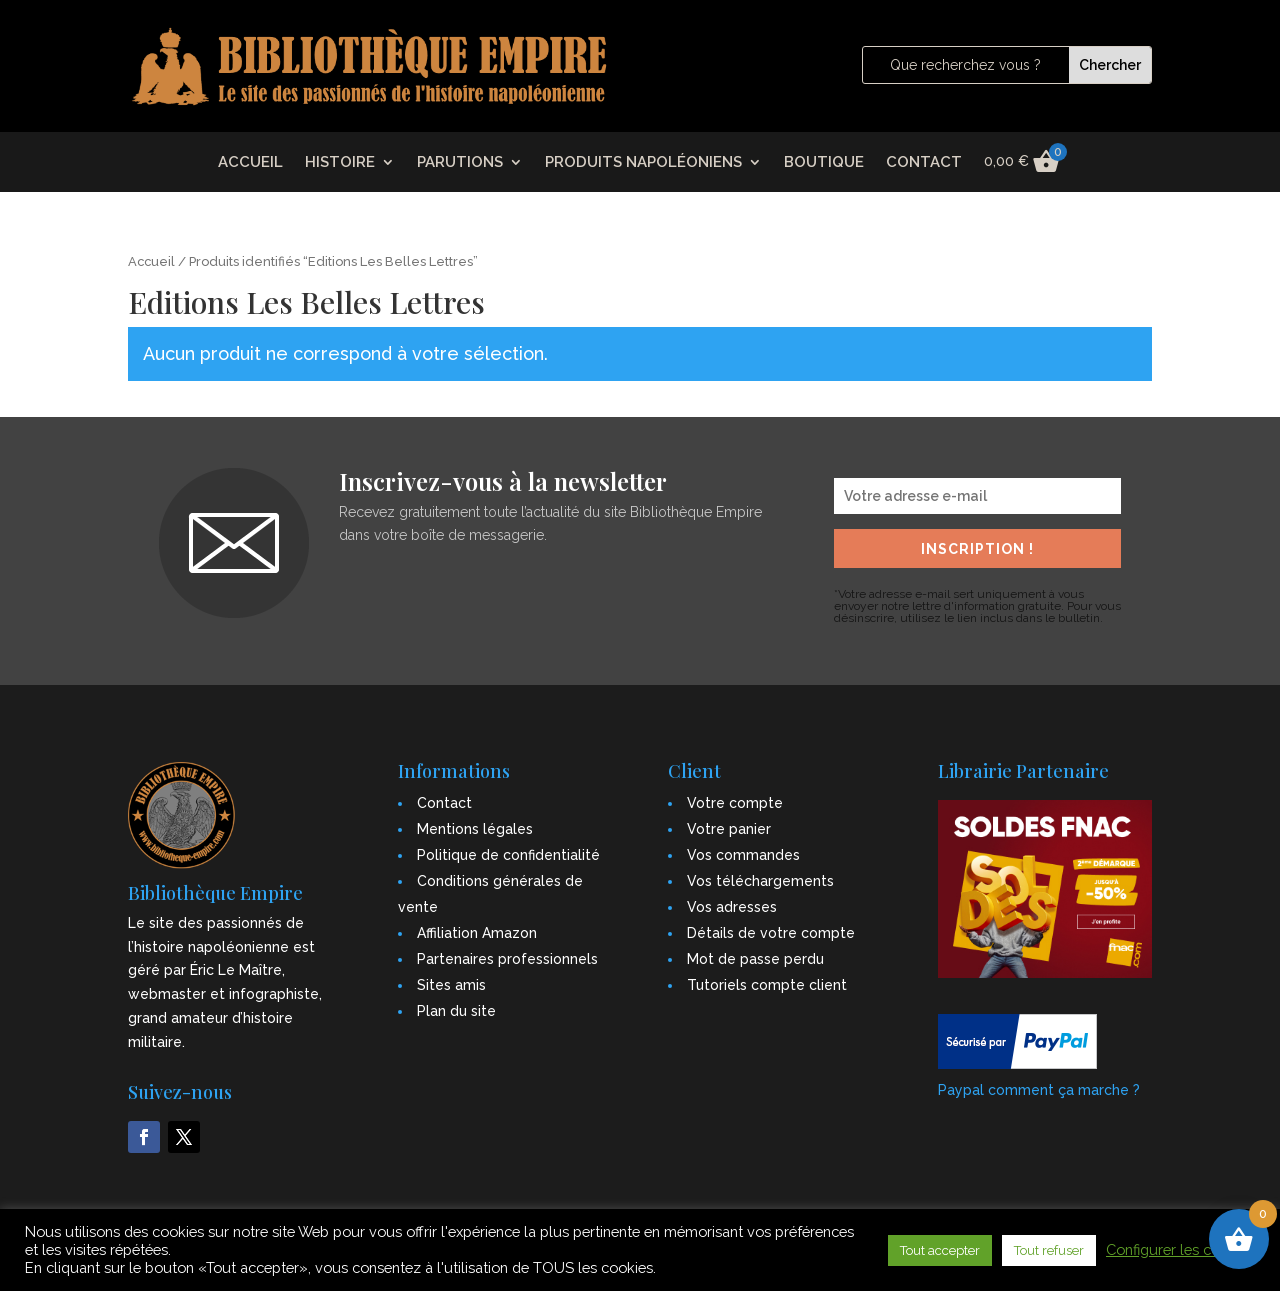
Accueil (151, 261)
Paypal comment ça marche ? (1039, 1090)
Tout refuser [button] (1049, 1250)
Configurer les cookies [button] (1180, 1249)
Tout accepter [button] (940, 1250)
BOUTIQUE (824, 163)
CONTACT (924, 163)
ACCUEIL (250, 163)
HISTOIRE (340, 163)
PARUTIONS (460, 163)
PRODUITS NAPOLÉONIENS (643, 163)
